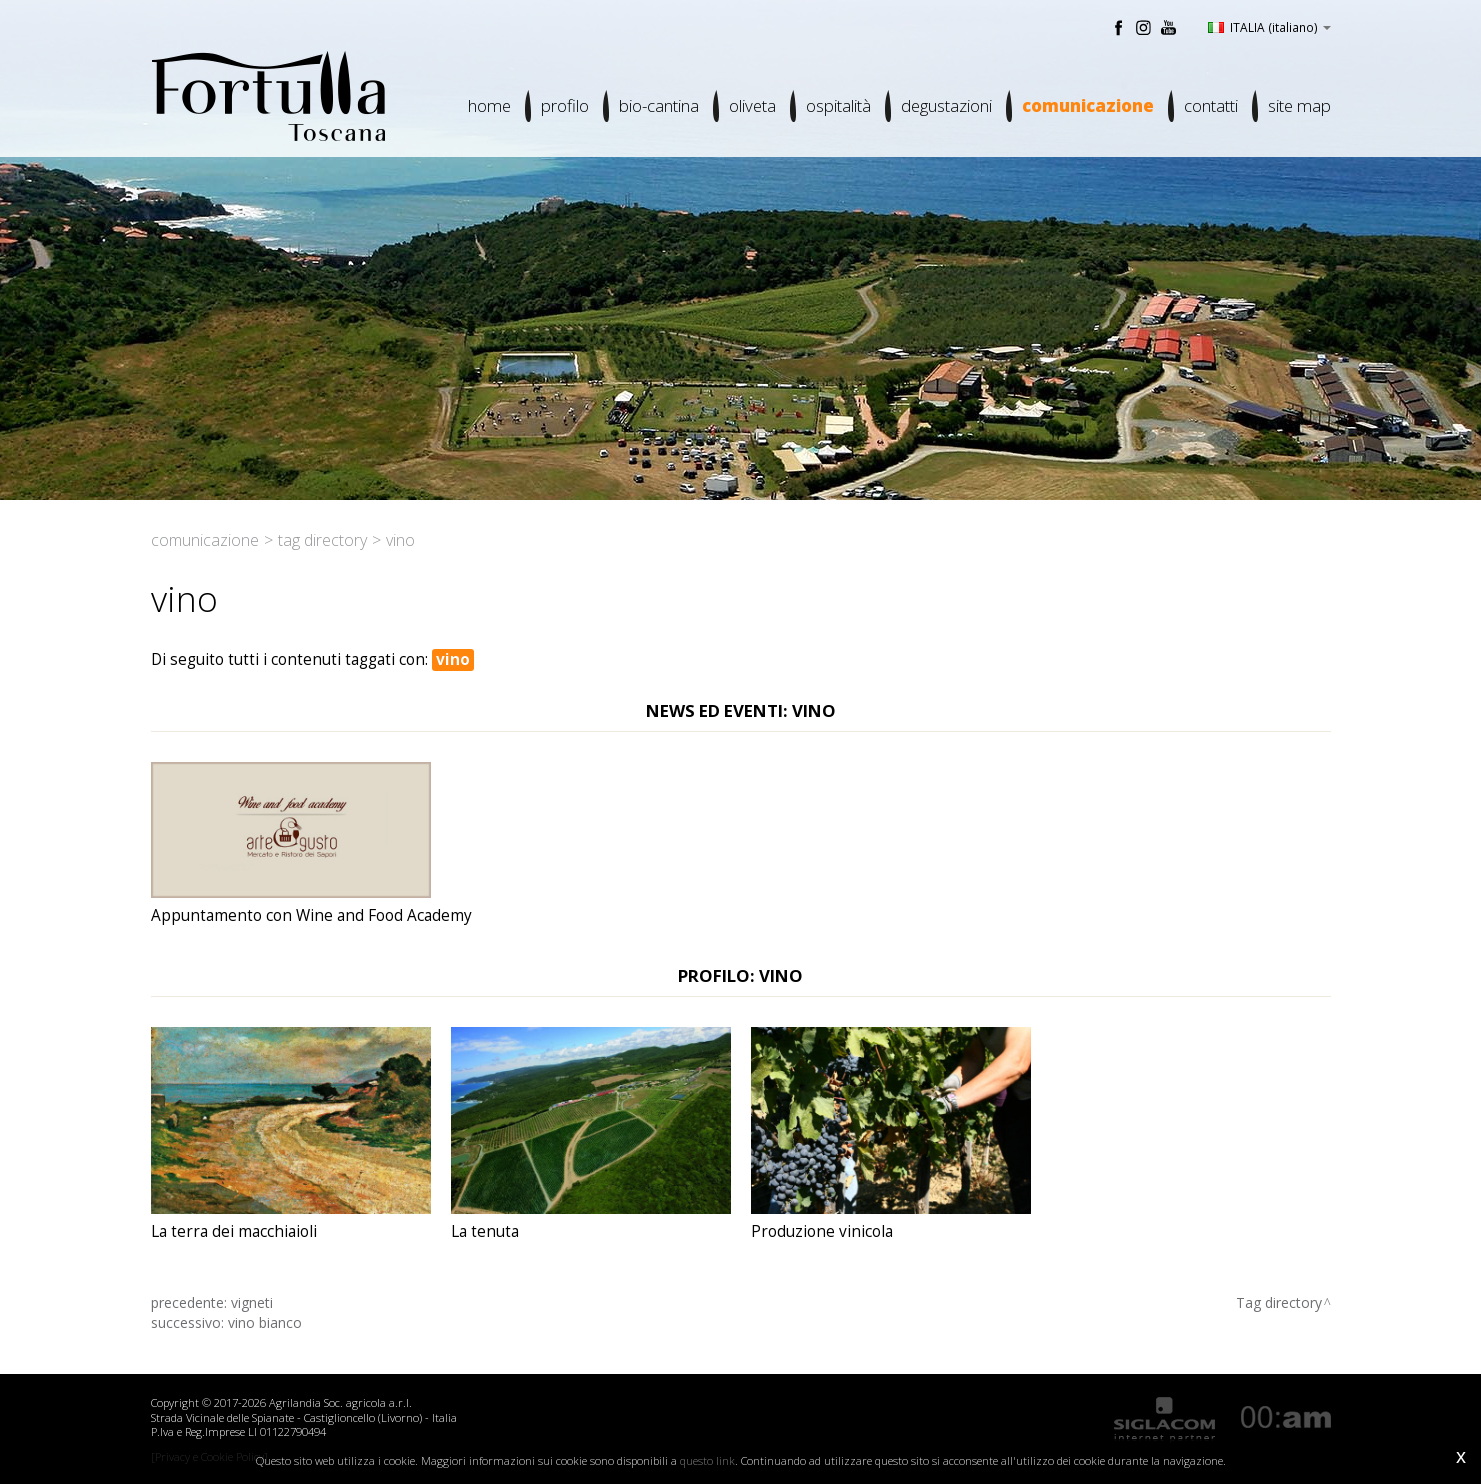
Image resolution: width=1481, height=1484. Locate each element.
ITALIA (1269, 27)
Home (489, 105)
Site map (1299, 105)
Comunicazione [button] (1088, 105)
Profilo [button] (565, 105)
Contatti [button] (1211, 105)
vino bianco (265, 1322)
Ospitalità (838, 105)
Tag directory (322, 540)
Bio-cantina (659, 105)
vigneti (252, 1302)
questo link (707, 1460)
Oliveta (752, 105)
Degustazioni (946, 105)
